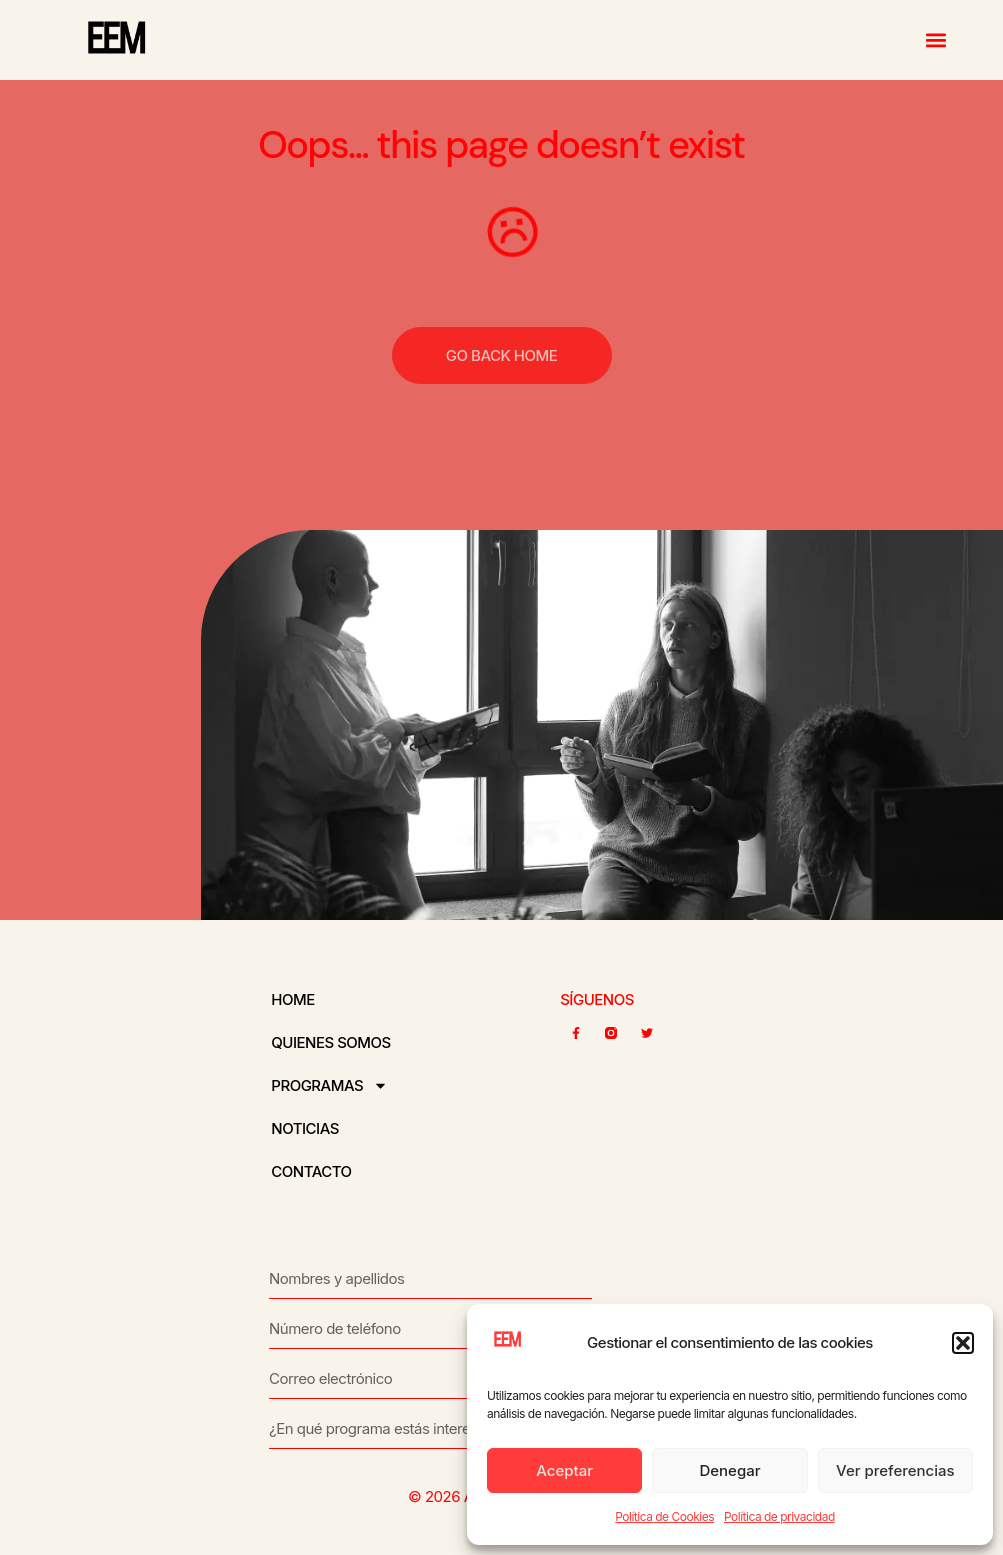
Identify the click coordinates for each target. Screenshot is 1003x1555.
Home (292, 999)
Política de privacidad (779, 1516)
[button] (963, 1343)
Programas (329, 1085)
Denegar (729, 1470)
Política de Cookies (664, 1516)
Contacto (311, 1171)
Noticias (305, 1128)
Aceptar (564, 1470)
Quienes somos (330, 1042)
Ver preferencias (895, 1470)
